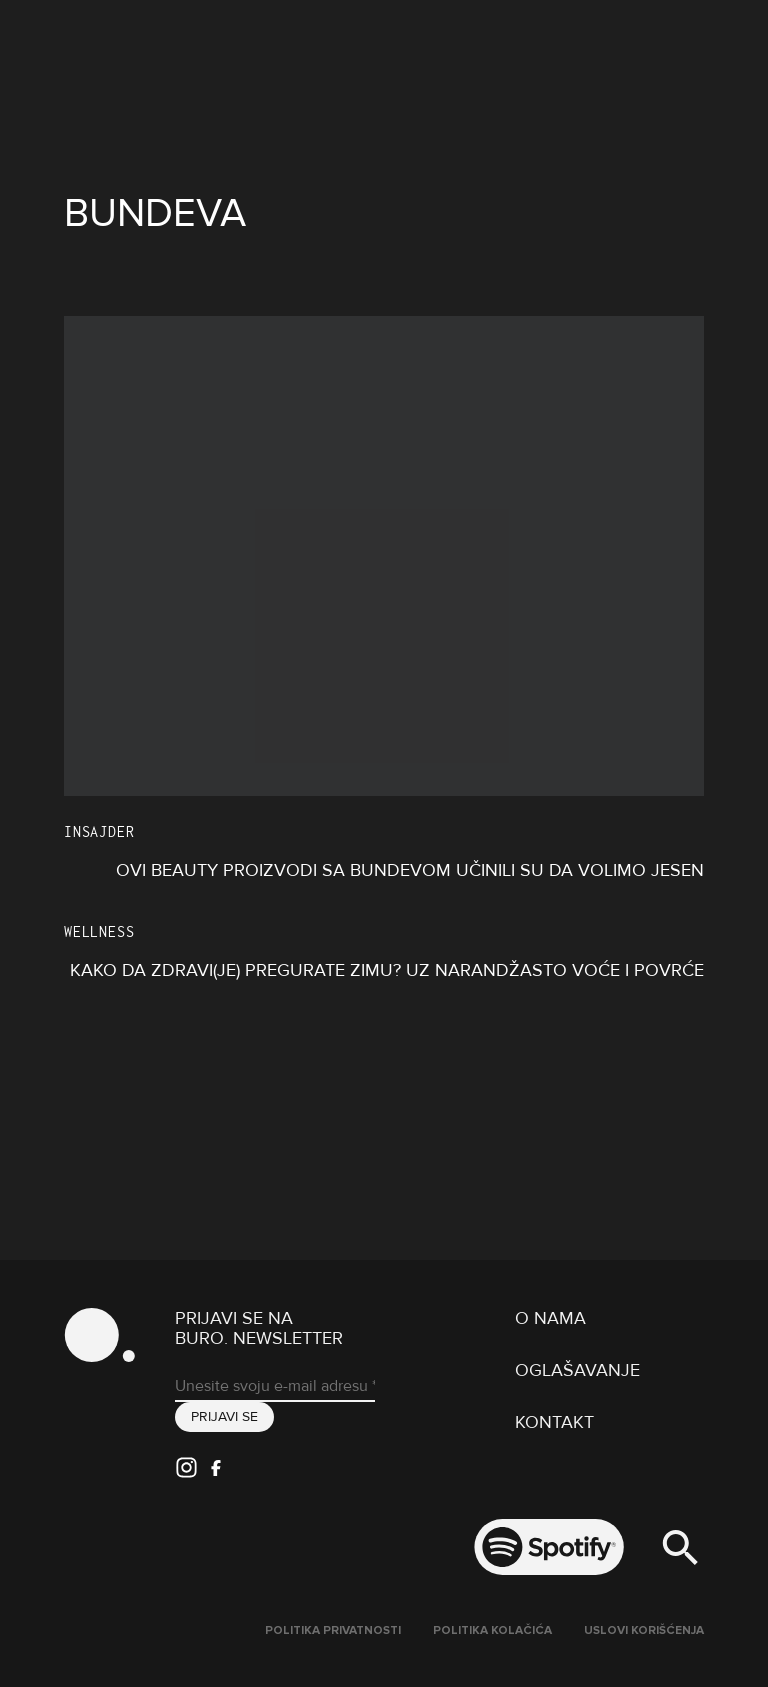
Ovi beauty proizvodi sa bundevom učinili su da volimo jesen (410, 870)
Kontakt (554, 1422)
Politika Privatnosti (333, 1630)
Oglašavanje (577, 1370)
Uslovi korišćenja (644, 1630)
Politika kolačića (492, 1630)
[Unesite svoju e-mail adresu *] (275, 1387)
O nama (550, 1318)
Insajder (99, 831)
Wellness (99, 931)
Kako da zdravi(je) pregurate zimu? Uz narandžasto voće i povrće (387, 970)
